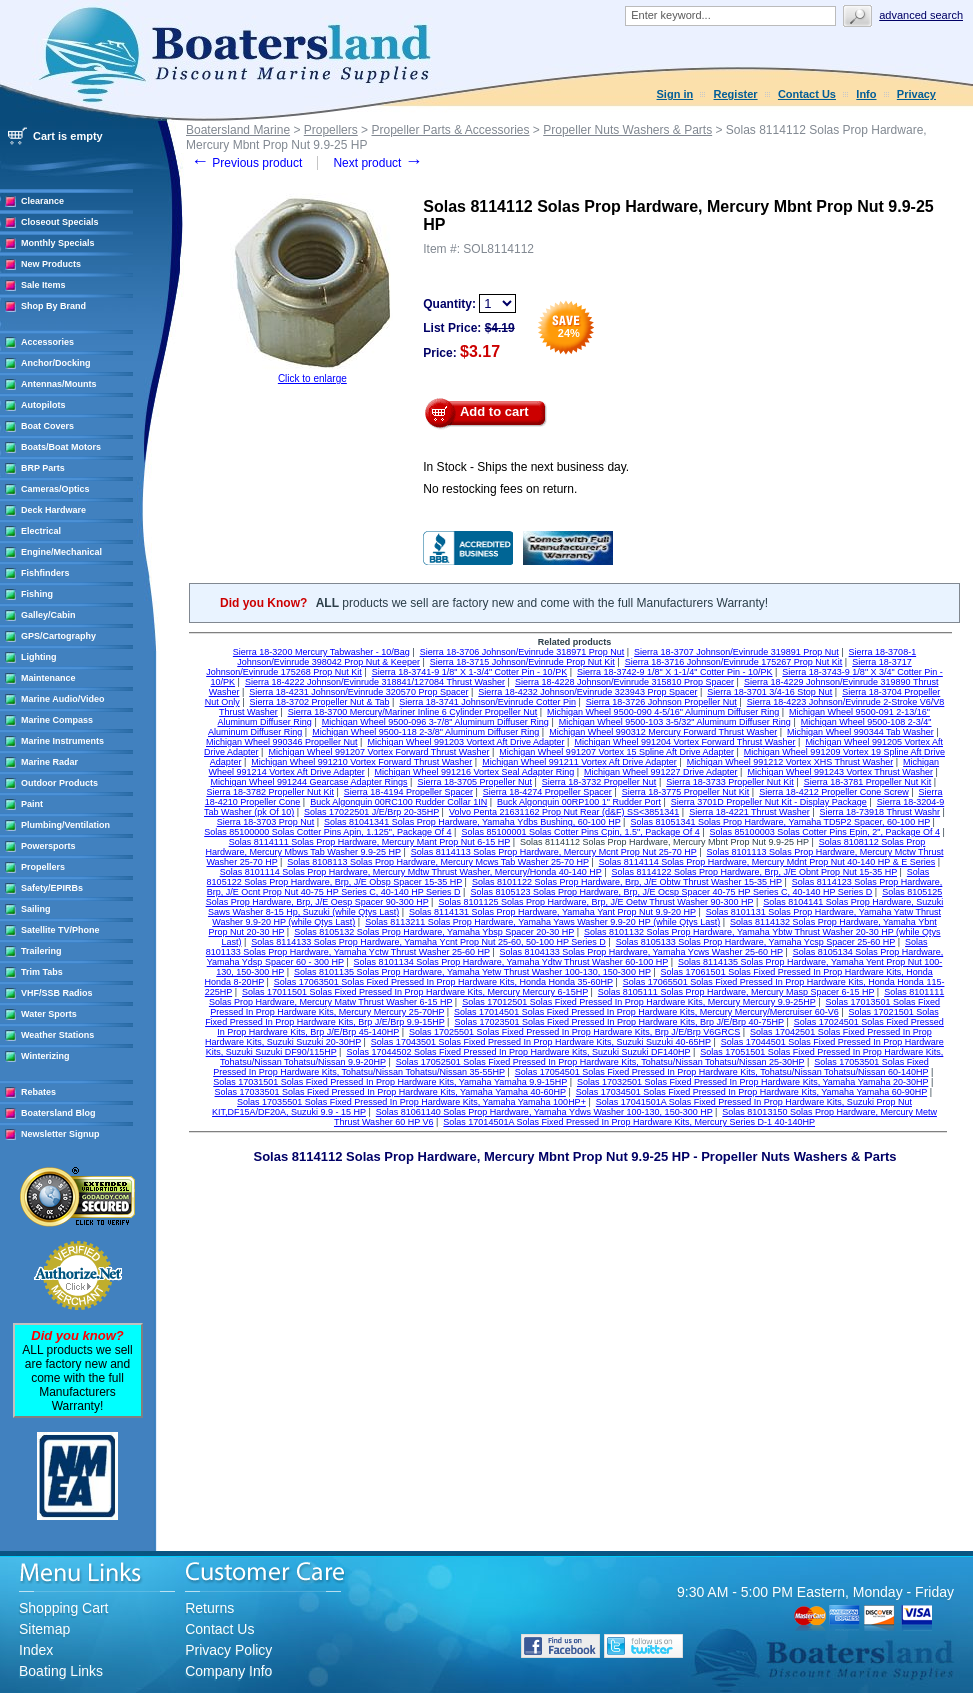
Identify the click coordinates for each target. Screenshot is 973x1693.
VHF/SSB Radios (57, 993)
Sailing (36, 909)
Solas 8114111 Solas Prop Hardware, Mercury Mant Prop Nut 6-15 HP (369, 842)
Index (36, 1650)
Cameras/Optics (55, 489)
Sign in (675, 94)
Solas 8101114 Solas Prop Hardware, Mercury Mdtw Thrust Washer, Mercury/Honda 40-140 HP (411, 872)
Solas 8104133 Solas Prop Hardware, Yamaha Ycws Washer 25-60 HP (641, 952)
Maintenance (48, 678)
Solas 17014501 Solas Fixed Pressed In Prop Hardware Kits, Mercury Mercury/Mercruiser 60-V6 (646, 1012)
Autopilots (43, 405)
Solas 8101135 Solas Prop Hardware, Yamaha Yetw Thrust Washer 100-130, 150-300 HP (472, 972)
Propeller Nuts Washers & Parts (627, 130)
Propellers (43, 867)
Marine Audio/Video (63, 699)
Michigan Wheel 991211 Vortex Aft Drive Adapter (579, 762)
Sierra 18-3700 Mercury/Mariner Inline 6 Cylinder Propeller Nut (413, 712)
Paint (32, 804)
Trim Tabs (42, 972)
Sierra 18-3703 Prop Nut (266, 822)
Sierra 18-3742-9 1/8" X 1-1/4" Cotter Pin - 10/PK (675, 672)
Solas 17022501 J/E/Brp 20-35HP (371, 812)
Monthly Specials (58, 243)
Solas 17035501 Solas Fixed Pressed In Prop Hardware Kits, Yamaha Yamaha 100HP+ (411, 1102)
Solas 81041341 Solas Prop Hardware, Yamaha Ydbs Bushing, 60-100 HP (472, 822)
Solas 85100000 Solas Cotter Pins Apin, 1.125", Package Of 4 (327, 832)
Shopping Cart (64, 1608)
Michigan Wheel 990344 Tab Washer (860, 732)
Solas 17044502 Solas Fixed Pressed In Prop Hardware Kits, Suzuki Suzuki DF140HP (518, 1052)
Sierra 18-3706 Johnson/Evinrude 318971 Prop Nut (522, 652)
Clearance (42, 201)
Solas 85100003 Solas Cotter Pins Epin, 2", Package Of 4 (825, 832)
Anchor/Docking (56, 363)
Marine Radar (49, 762)
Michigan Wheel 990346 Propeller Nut (282, 742)
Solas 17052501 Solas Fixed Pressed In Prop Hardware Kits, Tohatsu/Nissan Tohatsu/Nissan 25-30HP (600, 1062)
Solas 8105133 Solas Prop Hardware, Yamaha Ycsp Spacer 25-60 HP (756, 942)
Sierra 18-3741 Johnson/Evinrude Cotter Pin (487, 702)
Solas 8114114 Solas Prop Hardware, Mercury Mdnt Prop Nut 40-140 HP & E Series (767, 862)
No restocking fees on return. (500, 489)
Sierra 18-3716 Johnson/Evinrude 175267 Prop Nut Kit (734, 662)
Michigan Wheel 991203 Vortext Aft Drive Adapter (465, 742)
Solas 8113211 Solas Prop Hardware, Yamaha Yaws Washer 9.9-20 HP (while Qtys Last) (542, 922)
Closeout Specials (60, 222)
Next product (377, 163)
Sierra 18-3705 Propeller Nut (474, 782)
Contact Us (807, 94)
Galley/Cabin (48, 615)
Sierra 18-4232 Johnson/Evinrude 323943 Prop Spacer (587, 692)
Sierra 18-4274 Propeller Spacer (547, 792)
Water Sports (49, 1014)
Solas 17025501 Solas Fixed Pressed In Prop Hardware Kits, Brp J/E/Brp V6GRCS (574, 1032)
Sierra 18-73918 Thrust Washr (880, 812)
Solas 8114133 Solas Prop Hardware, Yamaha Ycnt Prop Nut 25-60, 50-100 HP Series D (428, 942)
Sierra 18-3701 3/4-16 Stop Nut (769, 692)
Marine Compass (57, 720)
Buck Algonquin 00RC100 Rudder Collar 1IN (398, 802)
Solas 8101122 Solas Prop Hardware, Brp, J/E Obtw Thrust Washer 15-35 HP (627, 882)
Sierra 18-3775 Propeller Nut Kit (686, 792)
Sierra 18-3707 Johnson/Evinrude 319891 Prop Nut (736, 652)
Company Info (228, 1671)
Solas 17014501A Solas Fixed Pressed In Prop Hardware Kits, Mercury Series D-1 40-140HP (629, 1122)
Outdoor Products (59, 783)
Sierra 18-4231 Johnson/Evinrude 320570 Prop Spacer (358, 692)
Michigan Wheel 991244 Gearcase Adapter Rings (308, 782)
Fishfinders (45, 573)
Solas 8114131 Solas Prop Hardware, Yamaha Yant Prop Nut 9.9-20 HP (552, 912)
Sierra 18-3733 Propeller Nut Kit (730, 782)
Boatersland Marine (238, 130)
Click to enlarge (312, 378)
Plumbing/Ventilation (65, 825)
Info (866, 94)
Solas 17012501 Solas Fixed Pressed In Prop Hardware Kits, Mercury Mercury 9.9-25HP (639, 1002)
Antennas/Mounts (59, 384)
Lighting (39, 657)
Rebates (38, 1092)
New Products (51, 264)
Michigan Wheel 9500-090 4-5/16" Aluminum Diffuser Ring (663, 712)
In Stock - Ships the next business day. (526, 467)
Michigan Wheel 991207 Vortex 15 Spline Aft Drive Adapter (616, 752)
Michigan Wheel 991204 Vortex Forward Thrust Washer (684, 742)
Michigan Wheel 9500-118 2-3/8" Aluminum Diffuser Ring (425, 732)
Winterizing (45, 1056)
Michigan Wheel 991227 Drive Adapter (661, 772)
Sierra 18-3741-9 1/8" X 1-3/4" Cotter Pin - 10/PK (470, 672)
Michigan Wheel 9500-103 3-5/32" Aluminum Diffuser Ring (675, 722)
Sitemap (44, 1629)
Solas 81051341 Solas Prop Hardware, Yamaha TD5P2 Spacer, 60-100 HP (780, 822)
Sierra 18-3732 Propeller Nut (599, 782)
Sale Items (43, 285)
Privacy (916, 94)
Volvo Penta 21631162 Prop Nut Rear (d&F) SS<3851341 (564, 812)
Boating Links (61, 1671)
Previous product (246, 163)
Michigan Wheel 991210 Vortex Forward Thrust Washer (361, 762)
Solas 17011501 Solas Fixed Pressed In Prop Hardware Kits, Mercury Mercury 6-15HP (415, 992)
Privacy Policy (228, 1650)
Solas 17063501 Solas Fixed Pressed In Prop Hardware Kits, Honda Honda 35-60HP (443, 982)
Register (736, 94)
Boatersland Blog (58, 1113)
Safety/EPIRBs (52, 888)
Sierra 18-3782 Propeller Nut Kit (270, 792)
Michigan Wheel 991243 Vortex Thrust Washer (840, 772)
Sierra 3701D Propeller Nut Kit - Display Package (769, 802)
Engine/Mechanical (61, 552)
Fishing (37, 594)
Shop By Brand (53, 306)
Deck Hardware (53, 510)
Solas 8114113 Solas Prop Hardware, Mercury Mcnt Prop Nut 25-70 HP (554, 852)
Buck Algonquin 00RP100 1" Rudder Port (579, 802)
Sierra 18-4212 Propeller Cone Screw (834, 792)
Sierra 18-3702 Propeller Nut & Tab (320, 702)
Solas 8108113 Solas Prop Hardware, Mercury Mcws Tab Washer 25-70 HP (437, 862)
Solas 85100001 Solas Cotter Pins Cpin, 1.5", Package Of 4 (580, 832)
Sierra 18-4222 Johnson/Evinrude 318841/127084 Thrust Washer (375, 682)
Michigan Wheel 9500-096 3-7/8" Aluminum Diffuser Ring (435, 722)
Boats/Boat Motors (61, 447)
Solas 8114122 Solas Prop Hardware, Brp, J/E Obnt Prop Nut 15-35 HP (755, 872)
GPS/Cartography (58, 636)
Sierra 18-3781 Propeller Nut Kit (868, 782)
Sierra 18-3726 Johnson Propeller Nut (661, 702)
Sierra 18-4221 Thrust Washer (749, 812)
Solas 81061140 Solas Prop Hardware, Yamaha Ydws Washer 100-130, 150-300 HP (544, 1112)
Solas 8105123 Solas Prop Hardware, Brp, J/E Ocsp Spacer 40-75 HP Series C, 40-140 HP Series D (671, 892)
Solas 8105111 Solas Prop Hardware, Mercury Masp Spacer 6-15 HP (736, 992)
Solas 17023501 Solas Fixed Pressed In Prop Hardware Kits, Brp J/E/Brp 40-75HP (619, 1022)
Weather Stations (57, 1035)
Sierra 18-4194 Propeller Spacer (408, 792)
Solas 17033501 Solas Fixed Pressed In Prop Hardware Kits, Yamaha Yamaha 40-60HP (390, 1092)
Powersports (48, 846)
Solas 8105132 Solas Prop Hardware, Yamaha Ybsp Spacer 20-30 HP (434, 932)
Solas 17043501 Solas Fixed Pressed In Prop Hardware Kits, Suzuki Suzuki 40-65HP (541, 1042)
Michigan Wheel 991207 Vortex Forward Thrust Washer (378, 752)
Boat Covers (47, 426)
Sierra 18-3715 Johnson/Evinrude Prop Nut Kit (522, 662)
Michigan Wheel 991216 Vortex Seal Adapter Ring (475, 772)
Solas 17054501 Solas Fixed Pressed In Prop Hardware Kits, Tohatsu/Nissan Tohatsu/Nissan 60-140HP (722, 1072)
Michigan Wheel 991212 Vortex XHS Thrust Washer (790, 762)
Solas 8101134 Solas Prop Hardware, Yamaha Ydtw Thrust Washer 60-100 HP (511, 962)
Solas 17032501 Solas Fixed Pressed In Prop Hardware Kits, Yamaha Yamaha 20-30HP (752, 1082)
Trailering (41, 951)
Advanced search (921, 15)
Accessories (47, 342)
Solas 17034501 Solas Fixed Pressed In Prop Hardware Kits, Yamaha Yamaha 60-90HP (751, 1092)
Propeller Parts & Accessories (450, 130)
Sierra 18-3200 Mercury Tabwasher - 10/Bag (321, 652)
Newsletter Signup (60, 1134)
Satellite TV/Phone (60, 930)
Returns (209, 1608)
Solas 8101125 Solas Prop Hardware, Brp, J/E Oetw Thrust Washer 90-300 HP (595, 902)
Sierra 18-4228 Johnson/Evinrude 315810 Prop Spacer (624, 682)
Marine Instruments (62, 741)
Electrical (41, 531)
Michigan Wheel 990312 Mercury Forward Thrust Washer (663, 732)
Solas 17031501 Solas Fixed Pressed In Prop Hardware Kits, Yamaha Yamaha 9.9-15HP (390, 1082)
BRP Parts (43, 468)
